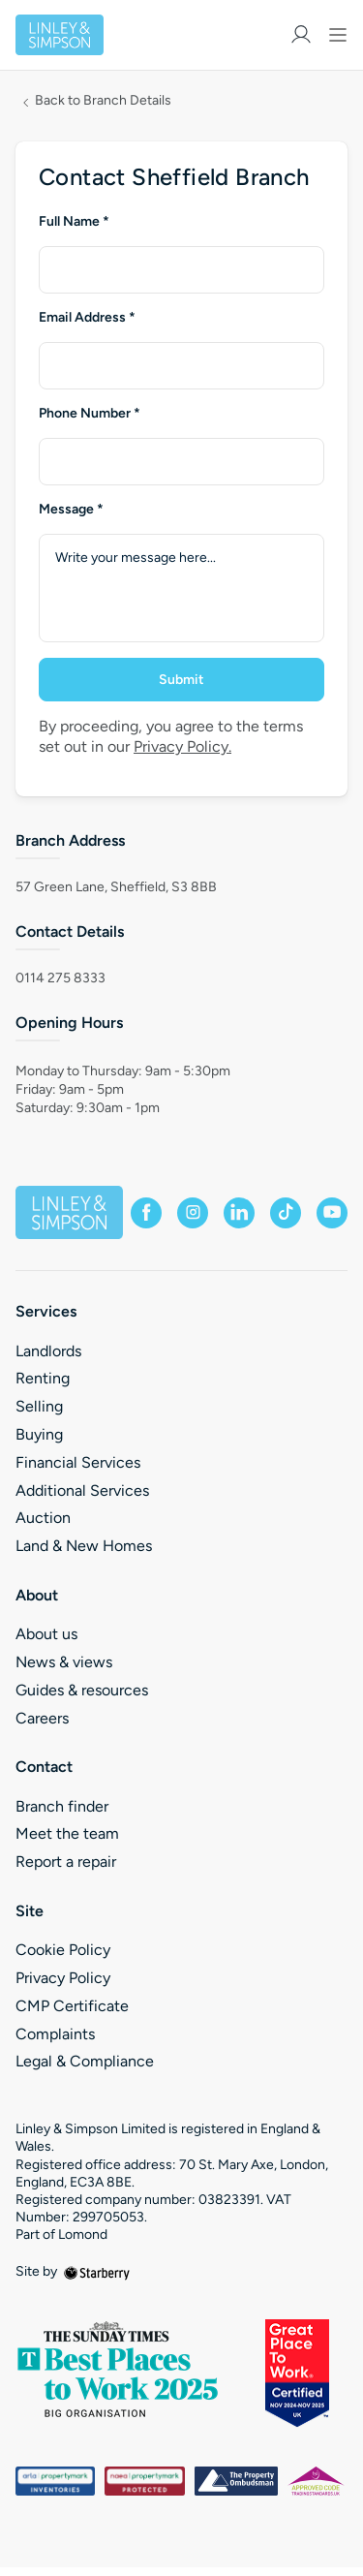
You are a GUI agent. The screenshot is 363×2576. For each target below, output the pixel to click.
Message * (71, 509)
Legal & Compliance (84, 2061)
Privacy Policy (62, 1978)
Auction (43, 1517)
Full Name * (74, 222)
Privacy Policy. (182, 746)
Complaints (55, 2034)
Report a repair (65, 1861)
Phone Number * (89, 413)
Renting (42, 1378)
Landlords (48, 1351)
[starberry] (97, 2271)
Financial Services (77, 1462)
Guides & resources (81, 1690)
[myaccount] (300, 34)
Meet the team (67, 1833)
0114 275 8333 (60, 978)
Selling (39, 1406)
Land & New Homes (83, 1545)
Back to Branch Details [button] (103, 101)
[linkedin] (239, 1212)
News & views (63, 1662)
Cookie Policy (62, 1949)
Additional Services (82, 1490)
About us (46, 1634)
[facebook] (146, 1212)
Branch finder (61, 1806)
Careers (42, 1718)
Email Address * (87, 318)
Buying (39, 1434)
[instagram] (192, 1212)
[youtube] (332, 1212)
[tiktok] (285, 1212)
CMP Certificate (72, 2006)
